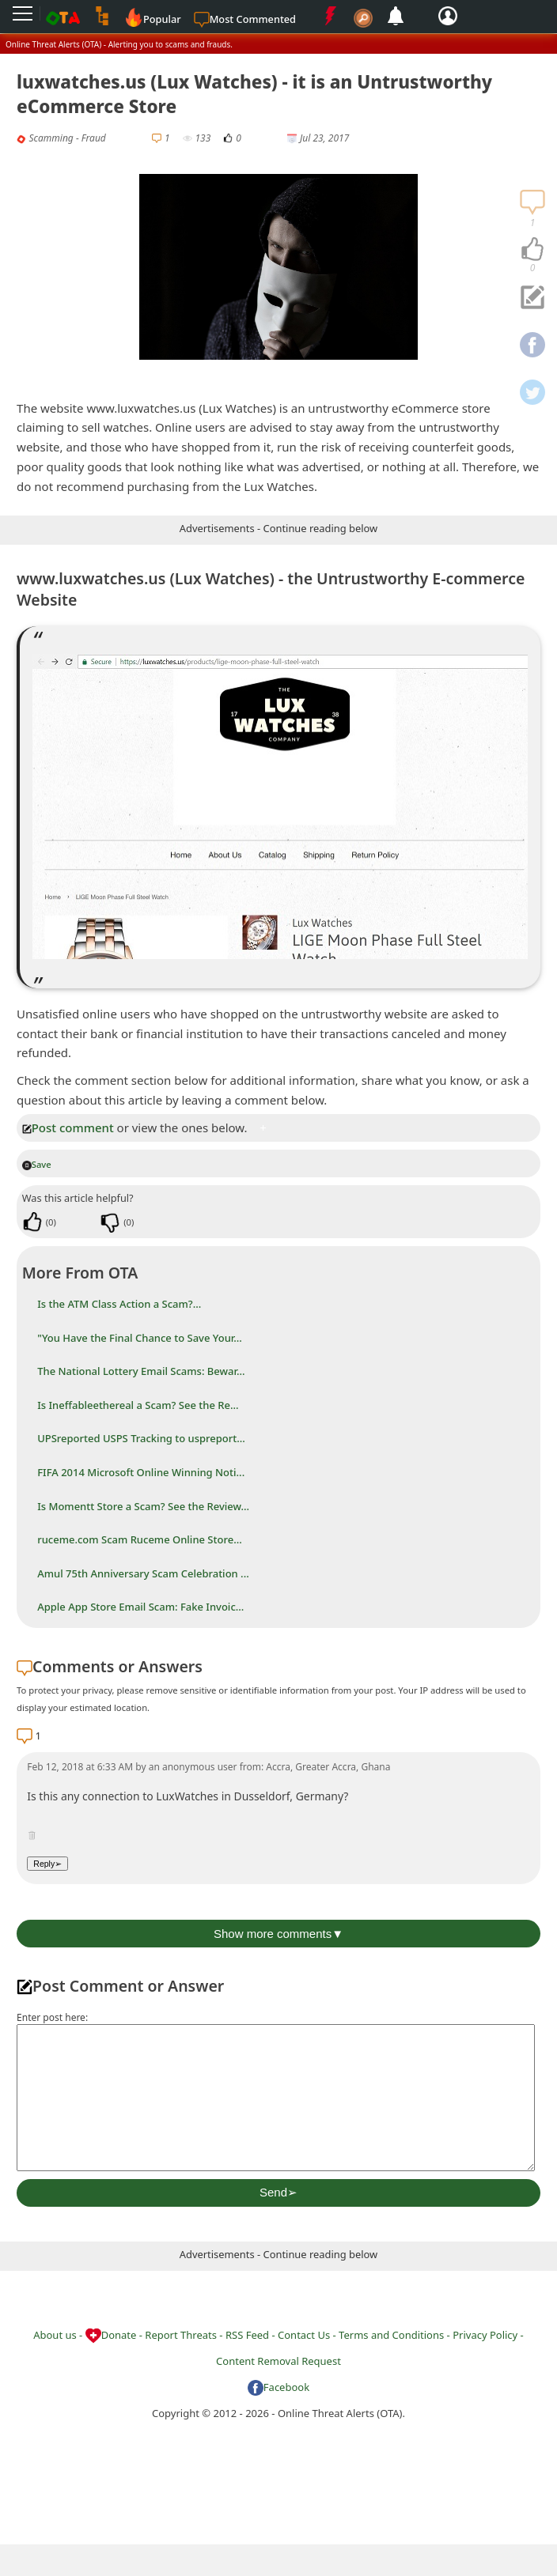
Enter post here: (52, 2017)
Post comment (68, 1127)
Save (36, 1164)
